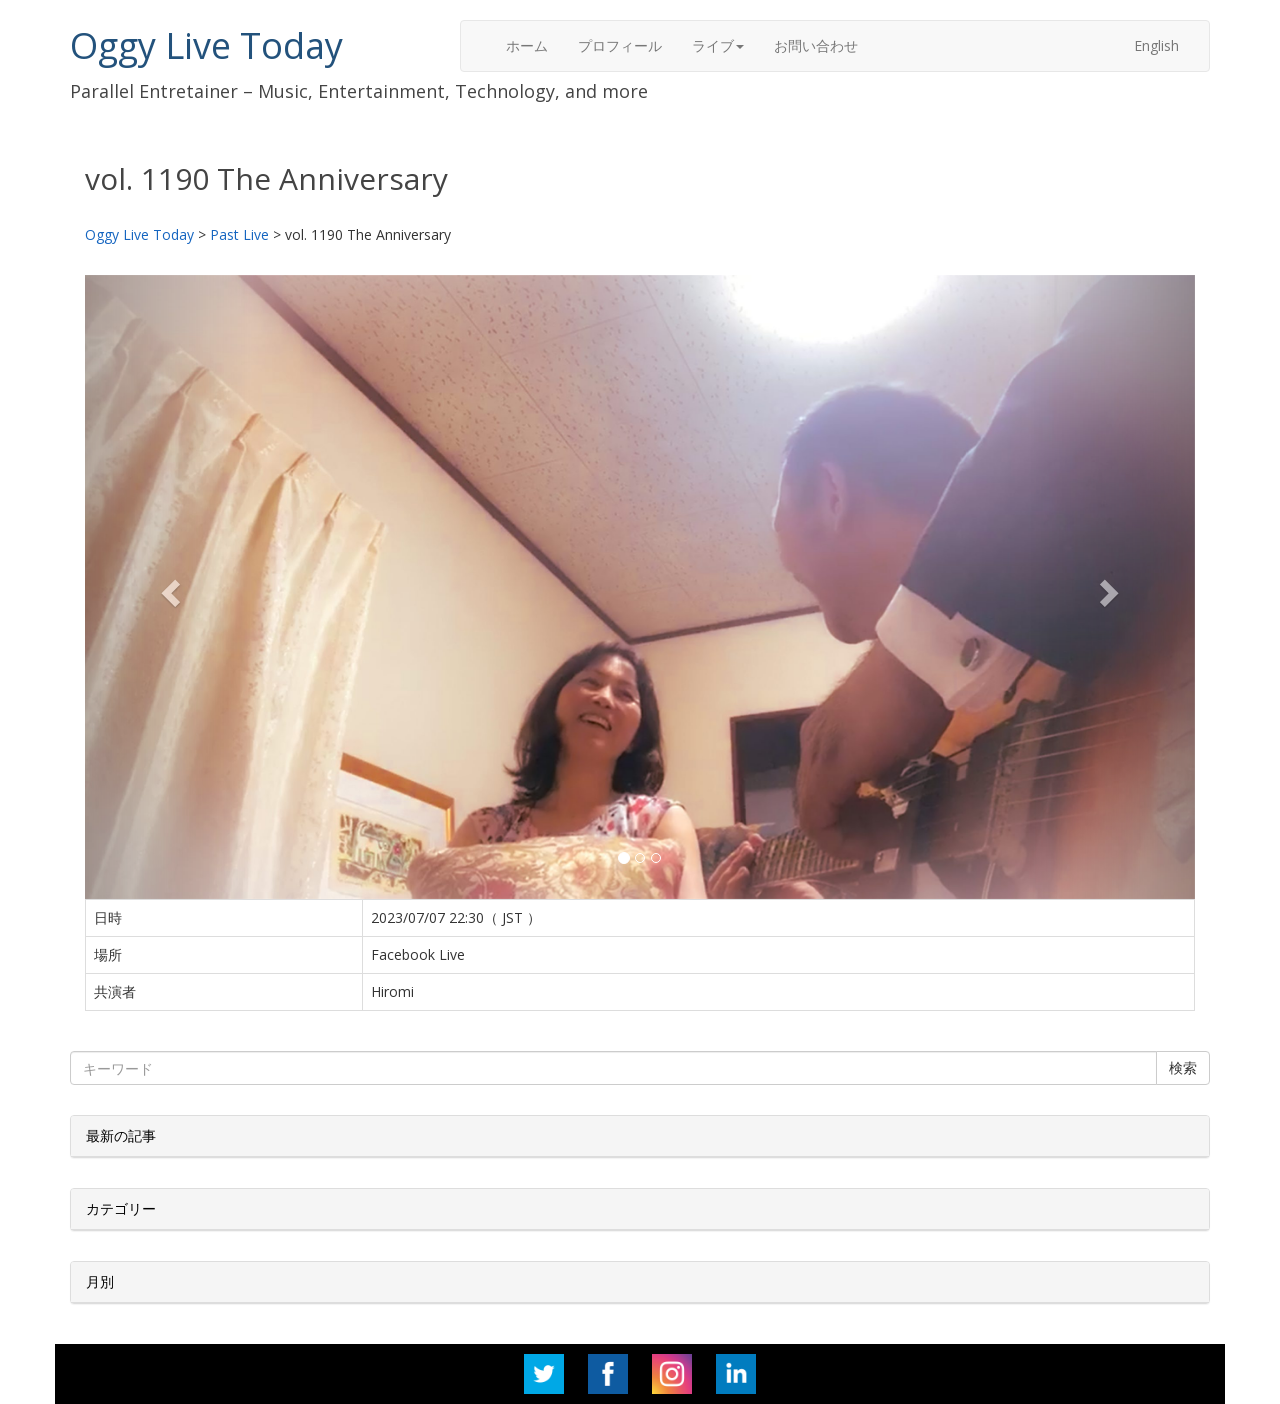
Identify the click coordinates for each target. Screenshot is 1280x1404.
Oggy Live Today (206, 45)
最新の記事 (121, 1135)
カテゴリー (121, 1208)
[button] (168, 587)
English (1156, 45)
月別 (100, 1281)
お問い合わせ (816, 45)
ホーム (527, 45)
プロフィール (620, 45)
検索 (1183, 1067)
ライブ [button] (718, 45)
